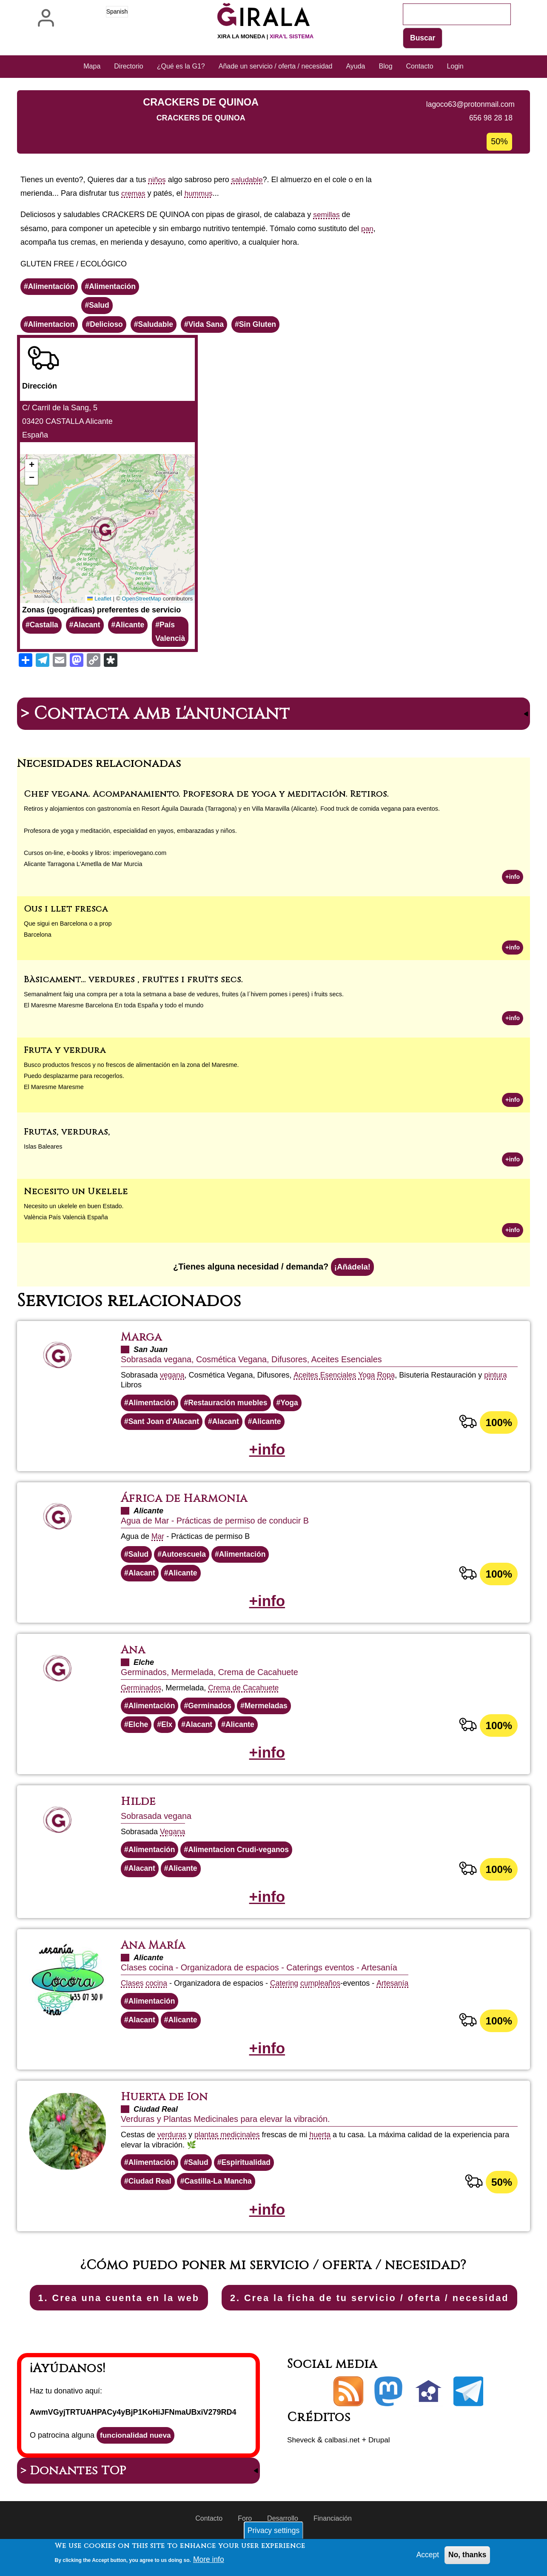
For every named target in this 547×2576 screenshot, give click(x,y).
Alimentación (52, 287)
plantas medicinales (228, 2148)
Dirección (39, 387)
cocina (157, 1994)
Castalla (44, 627)
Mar (158, 1543)
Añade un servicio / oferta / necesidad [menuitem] (276, 66)
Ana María (154, 1956)
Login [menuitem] (455, 66)
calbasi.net (344, 2473)
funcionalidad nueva (137, 2468)
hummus (200, 193)
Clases (132, 1994)
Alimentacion (52, 325)
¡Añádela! (352, 1271)
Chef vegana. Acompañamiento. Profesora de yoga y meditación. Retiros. (206, 796)
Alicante (132, 627)
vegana (172, 1380)
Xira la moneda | (265, 36)
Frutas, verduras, (67, 1135)
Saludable (159, 325)
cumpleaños (323, 1994)
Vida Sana (210, 325)
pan (367, 229)
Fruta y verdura (65, 1053)
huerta (323, 2148)
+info (512, 878)
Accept (426, 2554)
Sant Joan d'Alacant (164, 1427)
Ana (134, 1658)
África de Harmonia (187, 1505)
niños (157, 179)
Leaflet (101, 600)
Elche (138, 1734)
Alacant (88, 627)
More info (209, 2559)
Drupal (382, 2473)
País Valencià (173, 634)
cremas (133, 193)
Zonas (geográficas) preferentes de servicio (101, 611)
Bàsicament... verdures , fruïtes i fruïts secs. (133, 982)
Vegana (173, 1841)
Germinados (141, 1696)
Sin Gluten (263, 325)
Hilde (139, 1811)
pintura (499, 1380)
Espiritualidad (249, 2176)
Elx (168, 1734)
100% (498, 1428)
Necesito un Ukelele (76, 1195)
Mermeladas (270, 1714)
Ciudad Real (150, 2195)
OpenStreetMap (145, 600)
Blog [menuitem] (386, 66)
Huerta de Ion (166, 2110)
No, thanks (466, 2554)
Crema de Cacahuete (245, 1696)
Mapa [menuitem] (91, 66)
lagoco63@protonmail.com (468, 104)
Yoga (368, 1380)
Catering (285, 1994)
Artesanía (395, 1994)
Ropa (388, 1380)
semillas (327, 215)
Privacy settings (273, 2529)
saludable (248, 179)
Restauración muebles (230, 1408)
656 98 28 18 (490, 118)
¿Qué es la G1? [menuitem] (181, 66)
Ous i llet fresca (66, 911)
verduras (172, 2148)
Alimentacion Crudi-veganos (241, 1860)
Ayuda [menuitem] (355, 66)
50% (501, 2196)
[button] (109, 529)
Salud (101, 306)
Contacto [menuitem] (419, 66)
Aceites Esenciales (326, 1380)
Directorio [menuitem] (128, 66)
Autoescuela (185, 1561)
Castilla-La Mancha (220, 2195)
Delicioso (108, 325)
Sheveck (301, 2473)
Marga (142, 1342)
